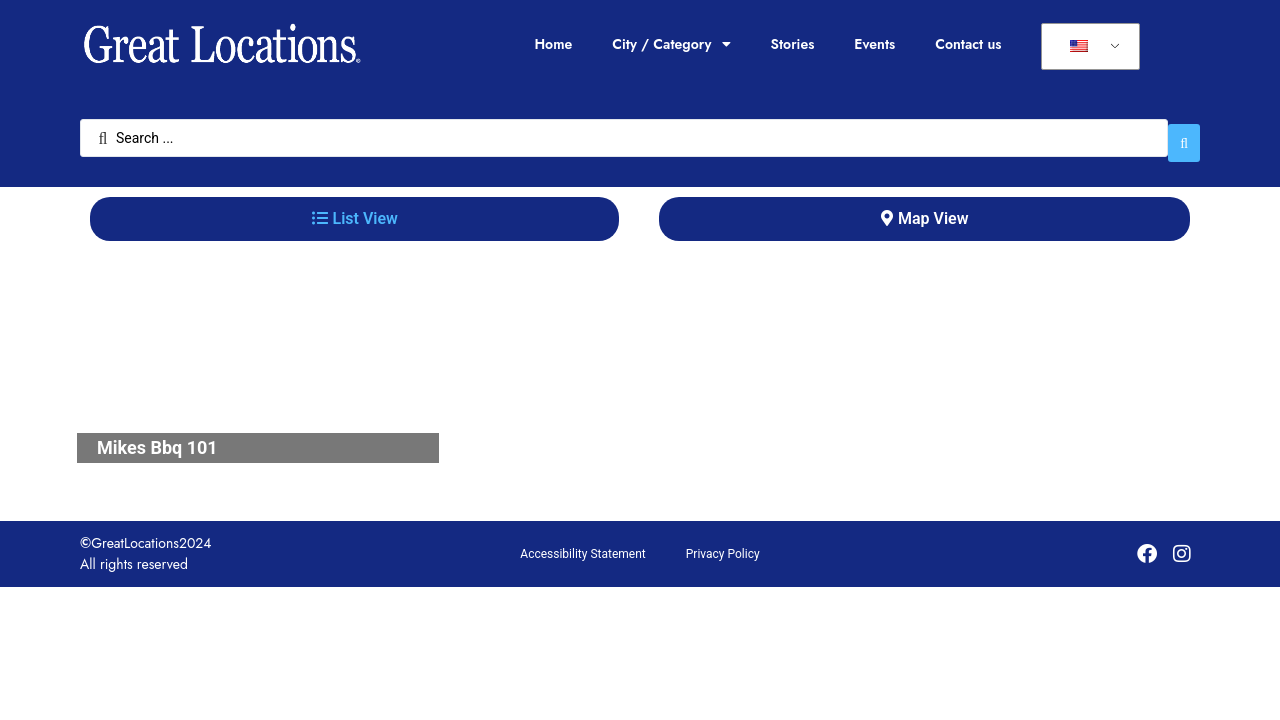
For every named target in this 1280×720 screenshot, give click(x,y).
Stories (793, 44)
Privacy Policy (723, 544)
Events (874, 44)
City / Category (671, 44)
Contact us (968, 44)
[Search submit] (1184, 133)
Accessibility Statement (582, 544)
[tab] (354, 209)
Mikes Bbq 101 (157, 437)
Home (553, 44)
